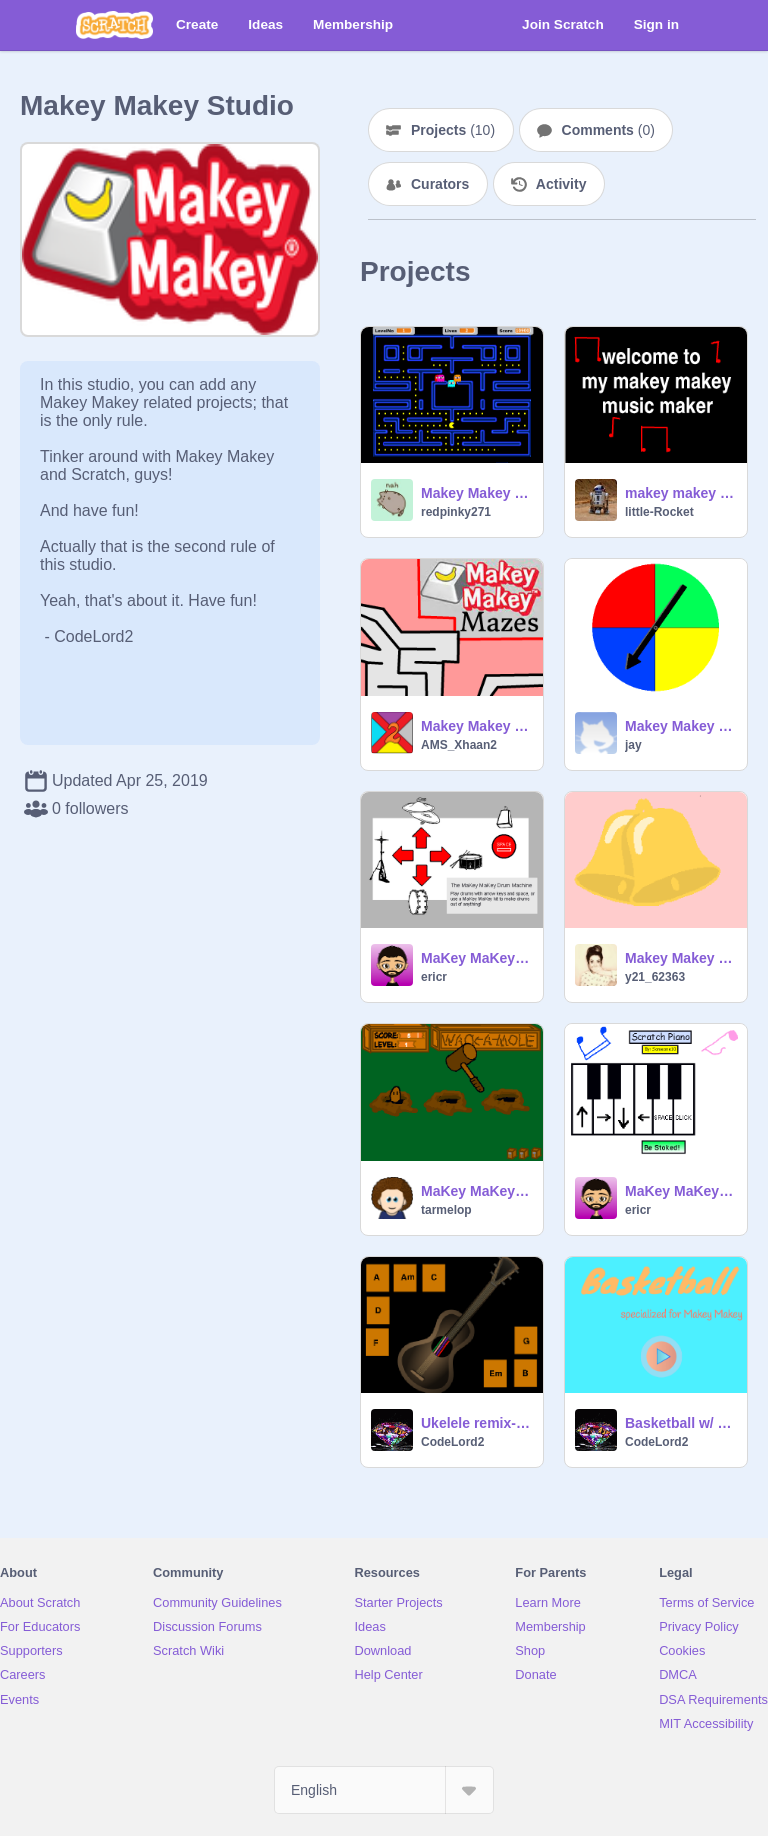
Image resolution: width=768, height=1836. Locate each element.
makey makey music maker (680, 493)
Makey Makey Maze (476, 726)
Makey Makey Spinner (680, 726)
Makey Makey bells (680, 958)
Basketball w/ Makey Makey (680, 1423)
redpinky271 (456, 512)
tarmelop (446, 1210)
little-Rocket (659, 512)
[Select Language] (384, 1790)
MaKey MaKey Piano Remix (680, 1191)
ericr (434, 977)
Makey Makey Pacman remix (476, 493)
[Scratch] (114, 25)
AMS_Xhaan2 (459, 745)
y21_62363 (655, 977)
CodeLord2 (452, 1442)
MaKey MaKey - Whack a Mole (476, 1191)
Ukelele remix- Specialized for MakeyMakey (476, 1423)
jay (633, 745)
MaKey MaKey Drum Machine (476, 958)
